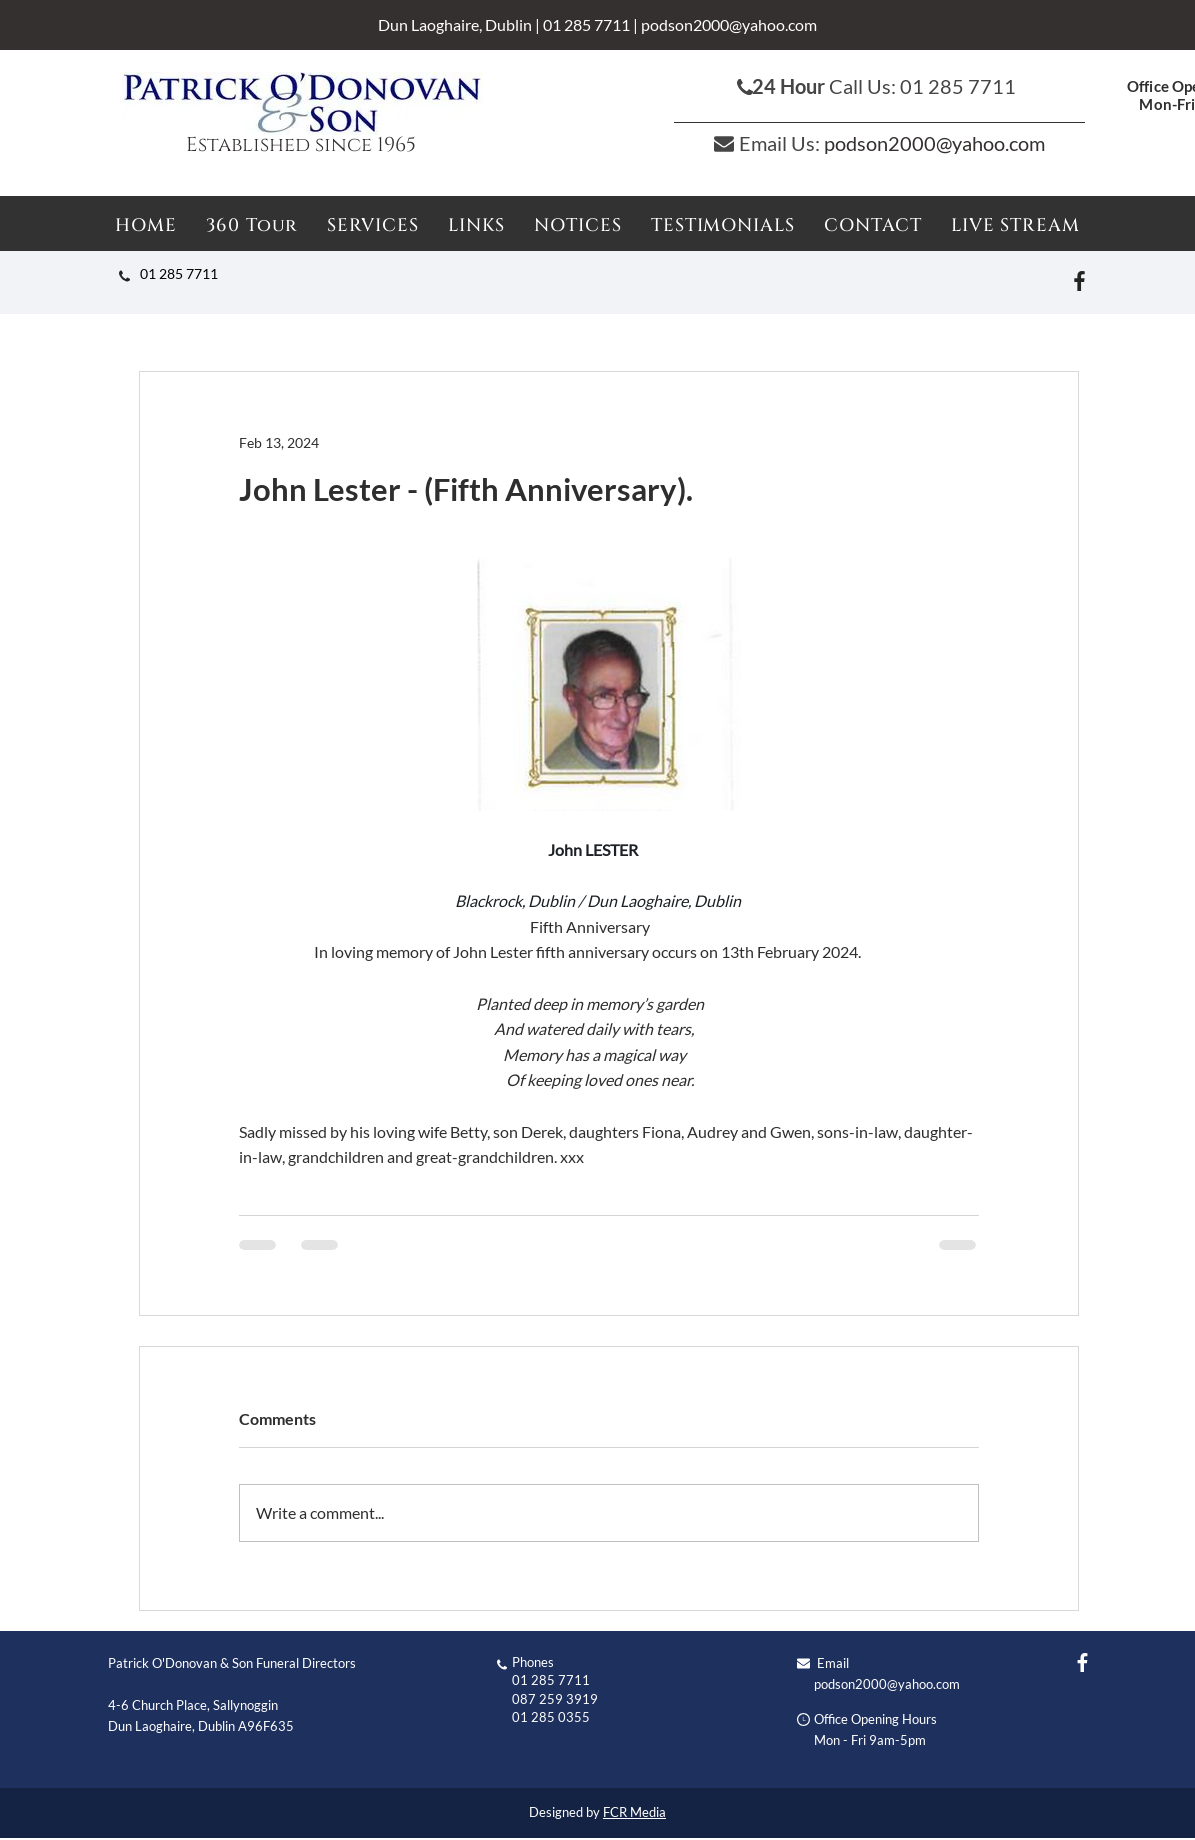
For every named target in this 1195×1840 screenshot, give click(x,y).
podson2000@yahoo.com (729, 24)
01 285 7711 (586, 24)
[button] (578, 225)
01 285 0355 (551, 1717)
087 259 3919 (555, 1699)
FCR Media (634, 1812)
